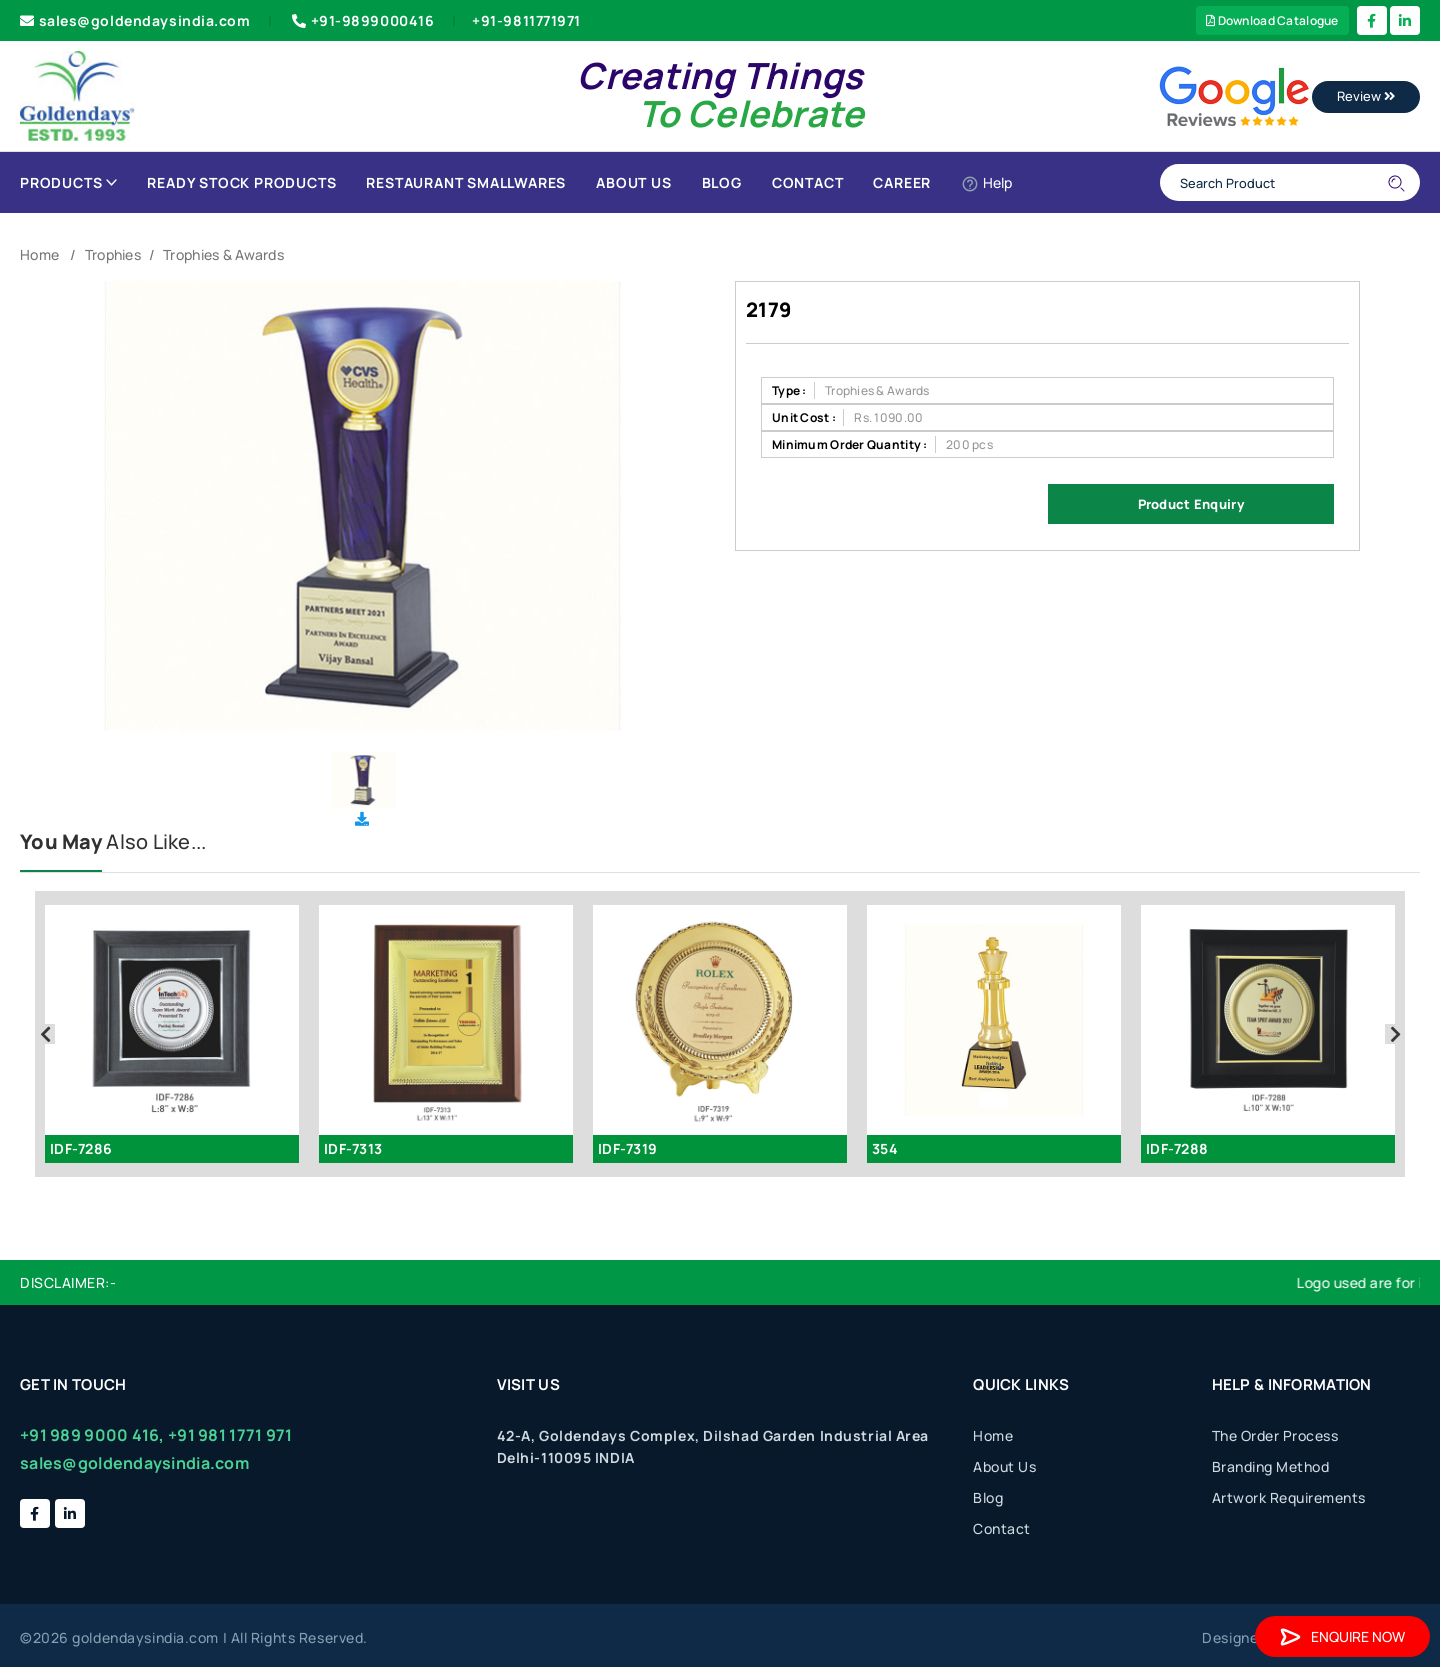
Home (39, 254)
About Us (633, 182)
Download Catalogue (1272, 20)
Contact (808, 182)
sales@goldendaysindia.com (135, 20)
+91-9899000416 (361, 20)
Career (902, 182)
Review (1366, 96)
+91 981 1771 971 (230, 1435)
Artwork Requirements (1289, 1497)
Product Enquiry (1191, 504)
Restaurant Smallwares (466, 182)
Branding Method (1271, 1466)
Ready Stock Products (241, 182)
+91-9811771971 (526, 20)
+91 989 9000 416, (92, 1435)
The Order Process (1275, 1435)
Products (68, 182)
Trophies (113, 254)
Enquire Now (1342, 1636)
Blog (722, 182)
